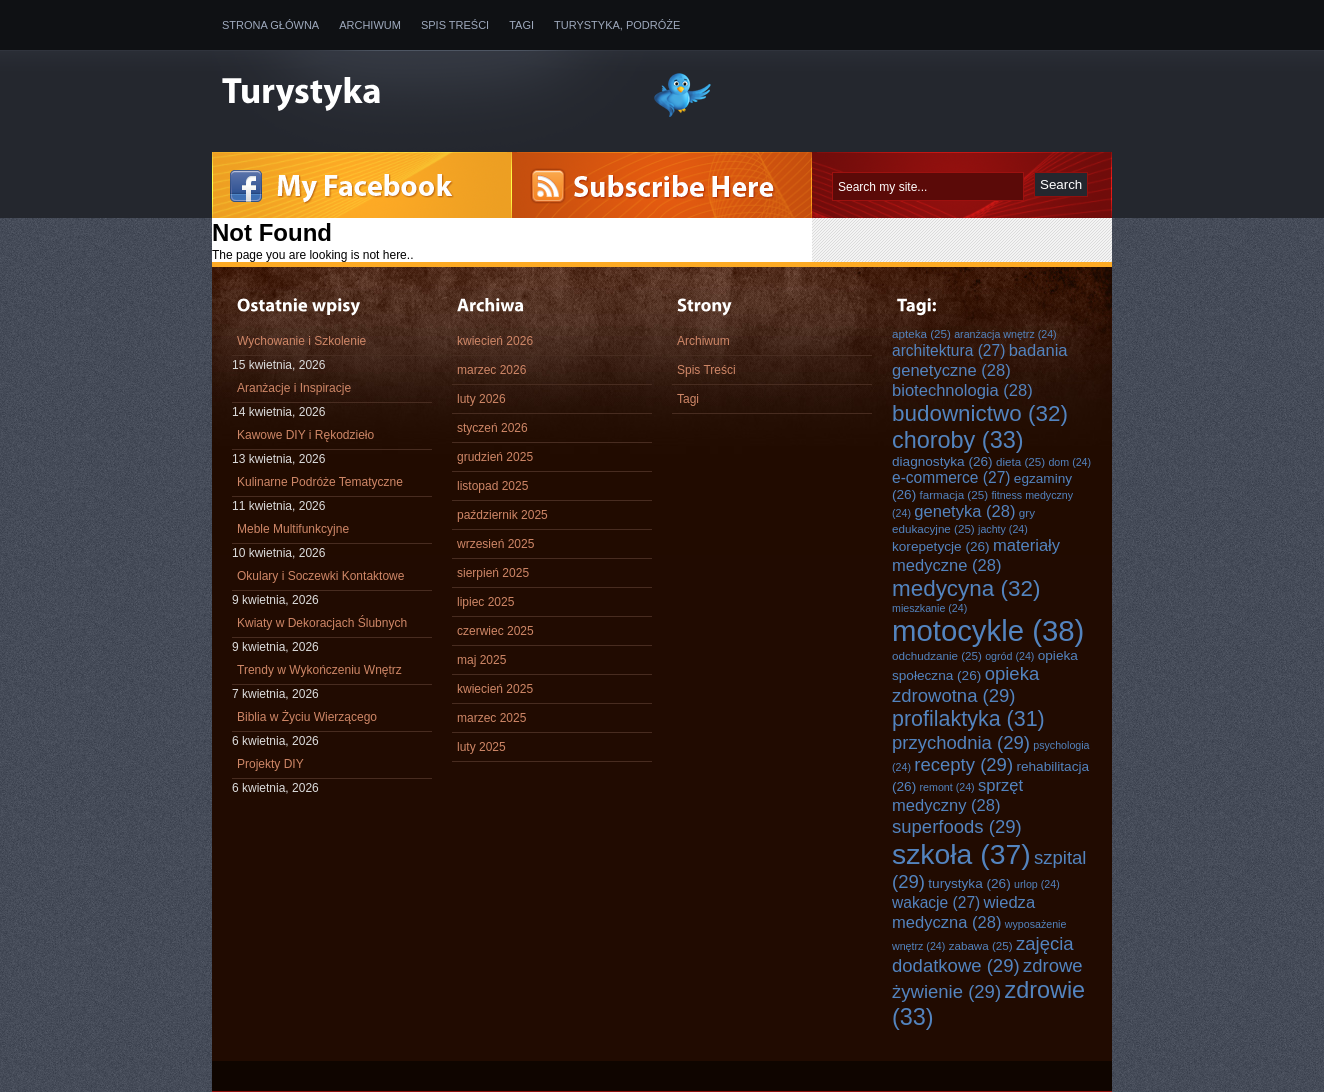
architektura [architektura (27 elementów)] (948, 350)
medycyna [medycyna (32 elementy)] (966, 588)
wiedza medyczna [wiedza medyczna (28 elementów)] (963, 912)
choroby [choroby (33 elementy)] (958, 440)
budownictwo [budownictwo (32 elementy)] (980, 413)
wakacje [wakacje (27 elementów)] (936, 902)
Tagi (521, 25)
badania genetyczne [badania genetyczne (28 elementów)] (980, 360)
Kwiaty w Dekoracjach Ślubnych (322, 623)
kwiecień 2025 (495, 689)
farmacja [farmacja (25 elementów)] (954, 494)
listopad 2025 (492, 486)
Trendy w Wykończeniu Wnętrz (319, 670)
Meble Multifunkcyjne (293, 529)
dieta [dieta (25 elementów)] (1020, 461)
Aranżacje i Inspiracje (294, 388)
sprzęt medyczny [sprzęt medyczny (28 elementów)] (957, 795)
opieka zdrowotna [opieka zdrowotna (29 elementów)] (965, 684)
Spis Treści (455, 25)
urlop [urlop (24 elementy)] (1037, 884)
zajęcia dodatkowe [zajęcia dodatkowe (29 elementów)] (983, 954)
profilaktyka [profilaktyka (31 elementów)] (968, 719)
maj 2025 (481, 660)
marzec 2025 (491, 718)
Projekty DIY (270, 764)
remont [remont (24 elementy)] (947, 787)
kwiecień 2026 (495, 341)
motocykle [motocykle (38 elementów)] (988, 630)
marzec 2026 (491, 370)
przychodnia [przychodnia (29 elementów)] (961, 742)
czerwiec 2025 (495, 631)
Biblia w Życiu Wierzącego (307, 717)
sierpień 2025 (493, 573)
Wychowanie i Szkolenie (301, 341)
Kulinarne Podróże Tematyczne (320, 482)
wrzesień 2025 (495, 544)
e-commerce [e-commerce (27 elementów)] (951, 477)
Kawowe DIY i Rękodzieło (305, 435)
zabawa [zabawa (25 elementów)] (981, 945)
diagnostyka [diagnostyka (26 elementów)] (942, 461)
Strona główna (270, 25)
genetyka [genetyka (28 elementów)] (964, 511)
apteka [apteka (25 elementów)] (921, 333)
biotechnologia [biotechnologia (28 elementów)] (962, 390)
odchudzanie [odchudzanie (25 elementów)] (937, 655)
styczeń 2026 (492, 428)
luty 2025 (481, 747)
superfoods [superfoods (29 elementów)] (957, 826)
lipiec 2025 (485, 602)
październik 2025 (502, 515)
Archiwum (370, 25)
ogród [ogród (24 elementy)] (1009, 656)
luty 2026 (481, 399)
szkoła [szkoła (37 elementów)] (961, 854)
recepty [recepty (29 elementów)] (963, 764)
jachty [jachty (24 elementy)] (1003, 529)
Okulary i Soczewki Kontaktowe (320, 576)
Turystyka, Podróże (617, 25)
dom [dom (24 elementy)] (1069, 462)
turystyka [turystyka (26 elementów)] (969, 883)
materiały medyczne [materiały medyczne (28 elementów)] (976, 555)
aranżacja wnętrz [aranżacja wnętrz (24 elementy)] (1005, 334)
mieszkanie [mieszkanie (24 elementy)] (929, 608)
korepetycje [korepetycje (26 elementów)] (941, 546)
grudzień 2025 (495, 457)
